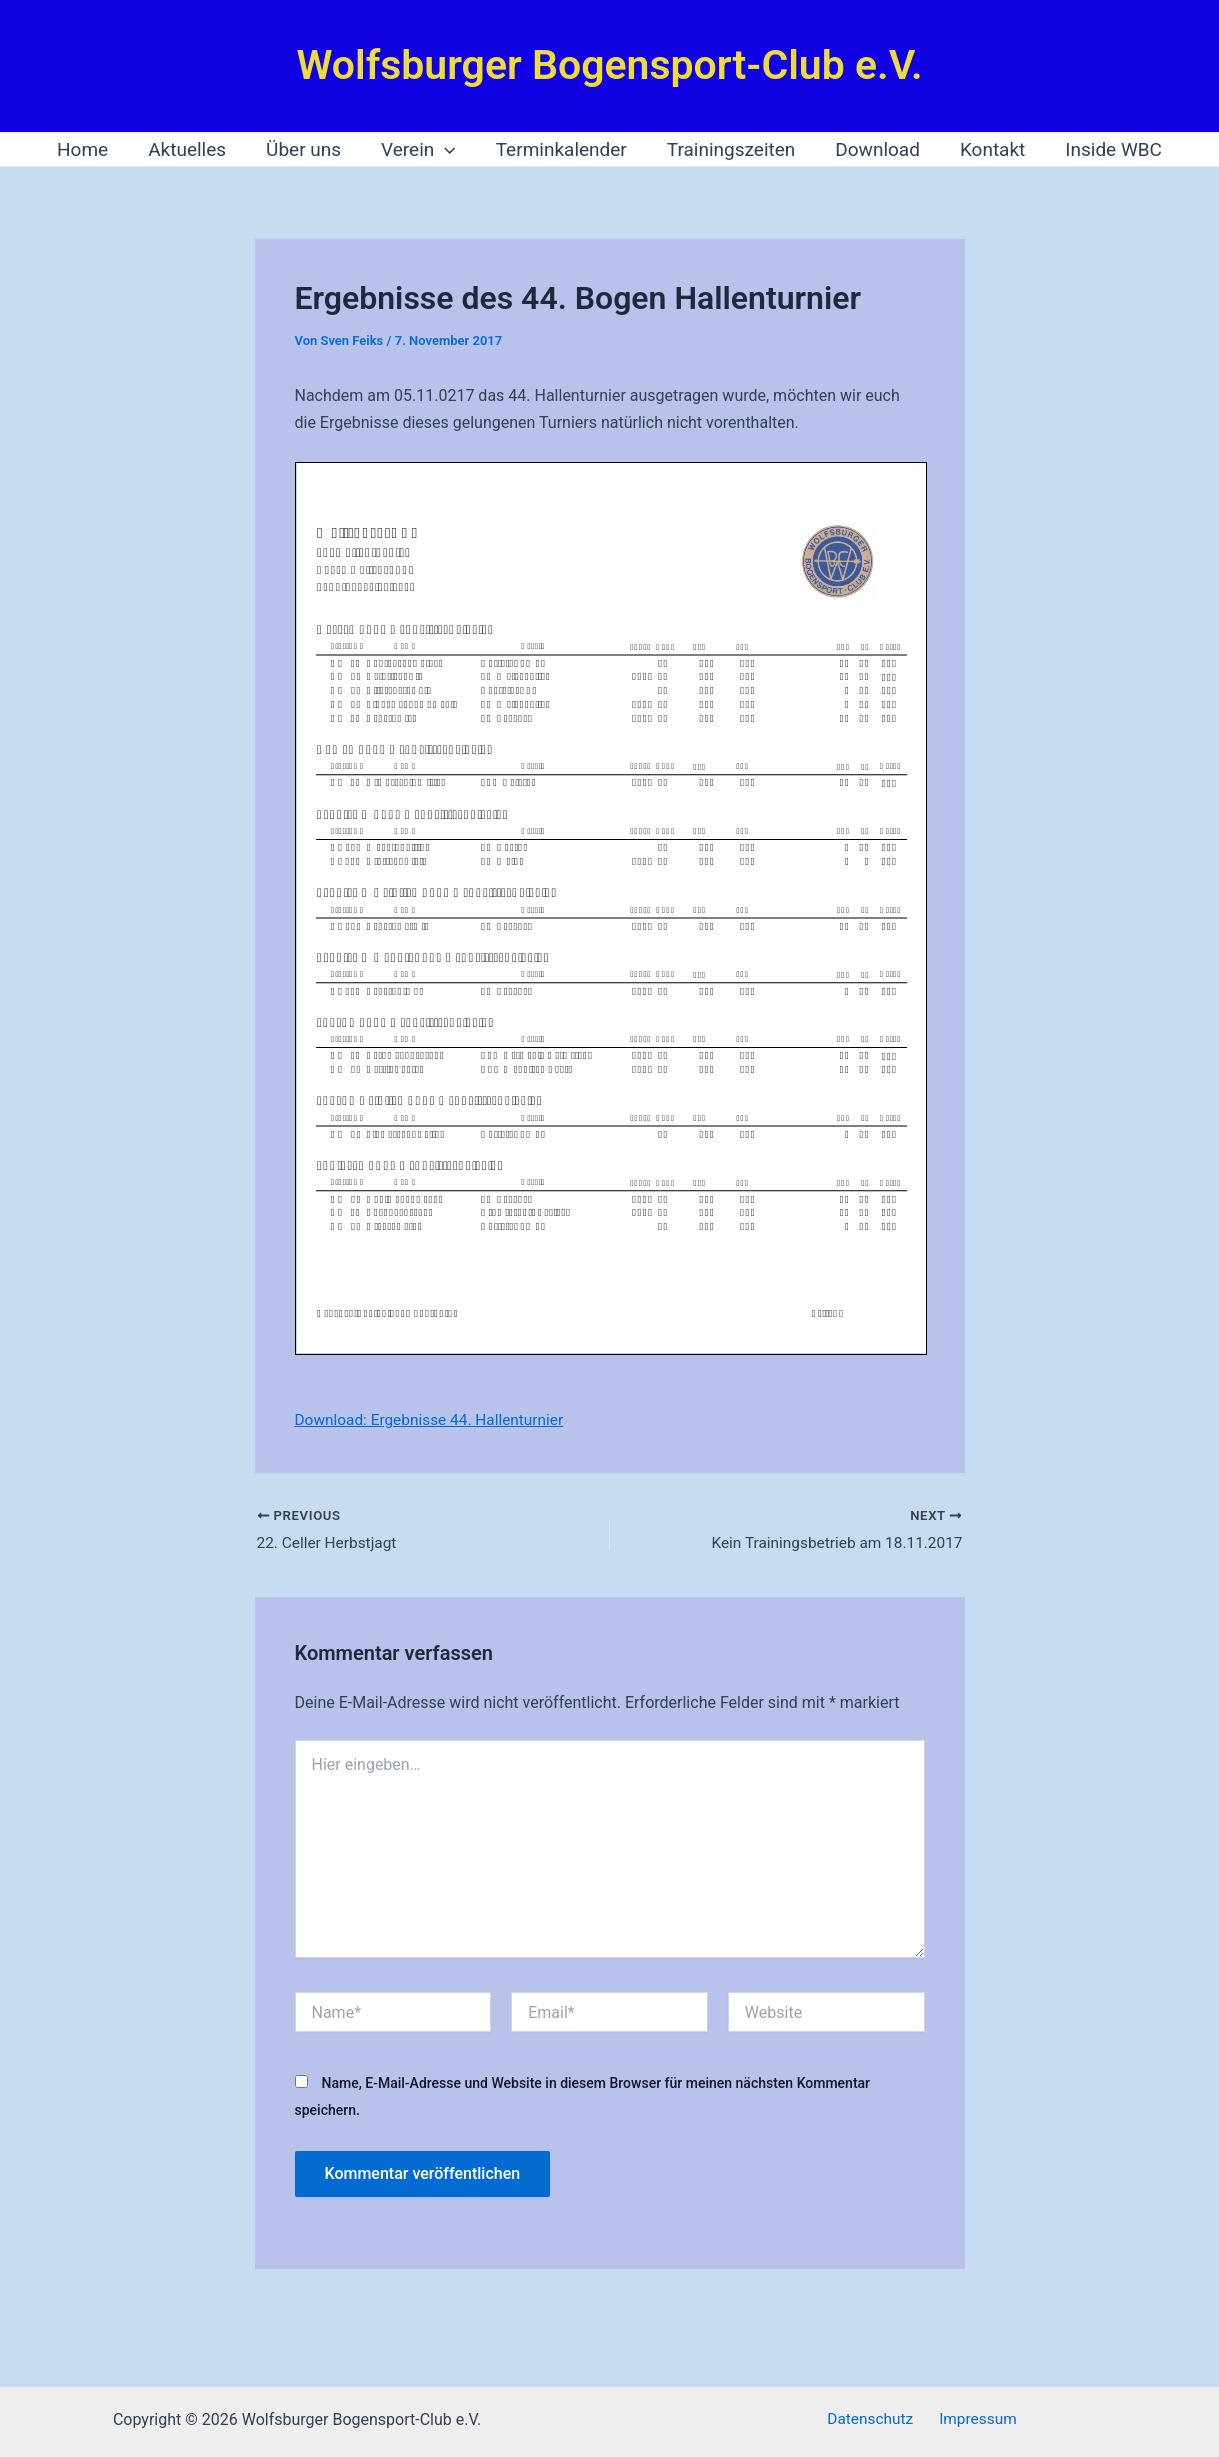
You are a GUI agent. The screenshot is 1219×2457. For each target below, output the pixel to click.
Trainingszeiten (729, 149)
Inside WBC (1105, 149)
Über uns (307, 149)
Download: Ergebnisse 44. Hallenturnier (434, 1419)
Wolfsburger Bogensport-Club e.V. (609, 65)
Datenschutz (873, 2419)
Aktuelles (193, 149)
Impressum (974, 2419)
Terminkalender (561, 149)
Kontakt (986, 149)
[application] (446, 149)
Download (873, 149)
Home (90, 149)
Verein (420, 149)
